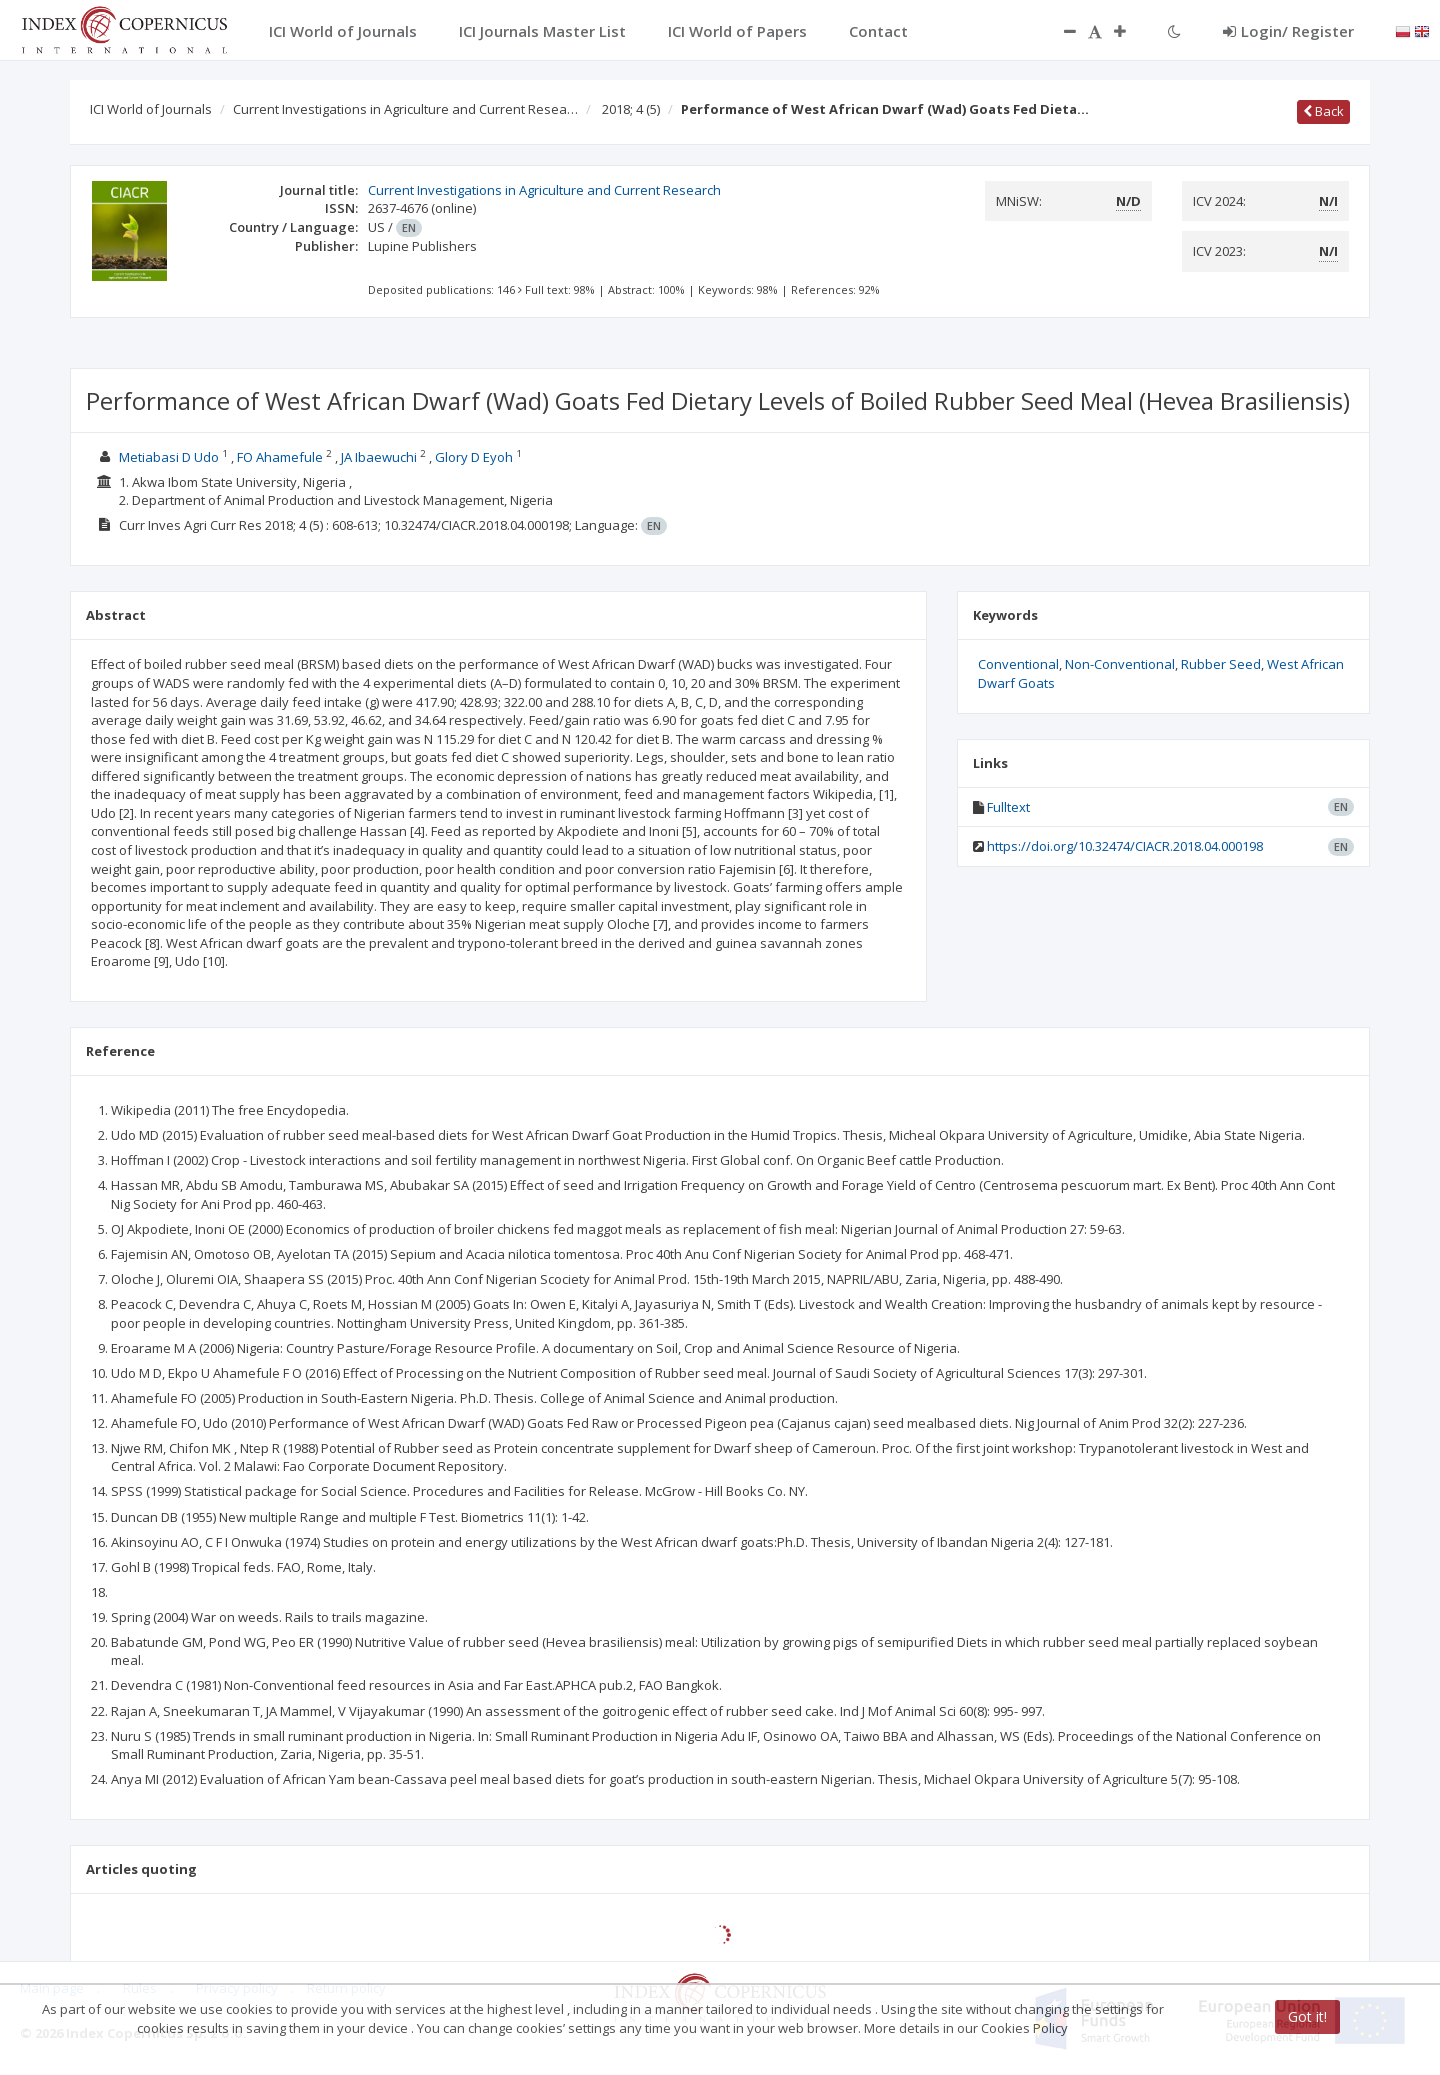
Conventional (1018, 664)
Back (1323, 111)
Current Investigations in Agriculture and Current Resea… (405, 109)
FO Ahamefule (280, 457)
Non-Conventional (1120, 664)
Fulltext (1008, 807)
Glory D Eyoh (474, 457)
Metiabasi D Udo (169, 457)
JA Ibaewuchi (379, 457)
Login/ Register (1288, 31)
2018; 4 (631, 109)
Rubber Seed (1221, 664)
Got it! (1307, 2016)
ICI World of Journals (151, 109)
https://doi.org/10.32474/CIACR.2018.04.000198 (1125, 846)
